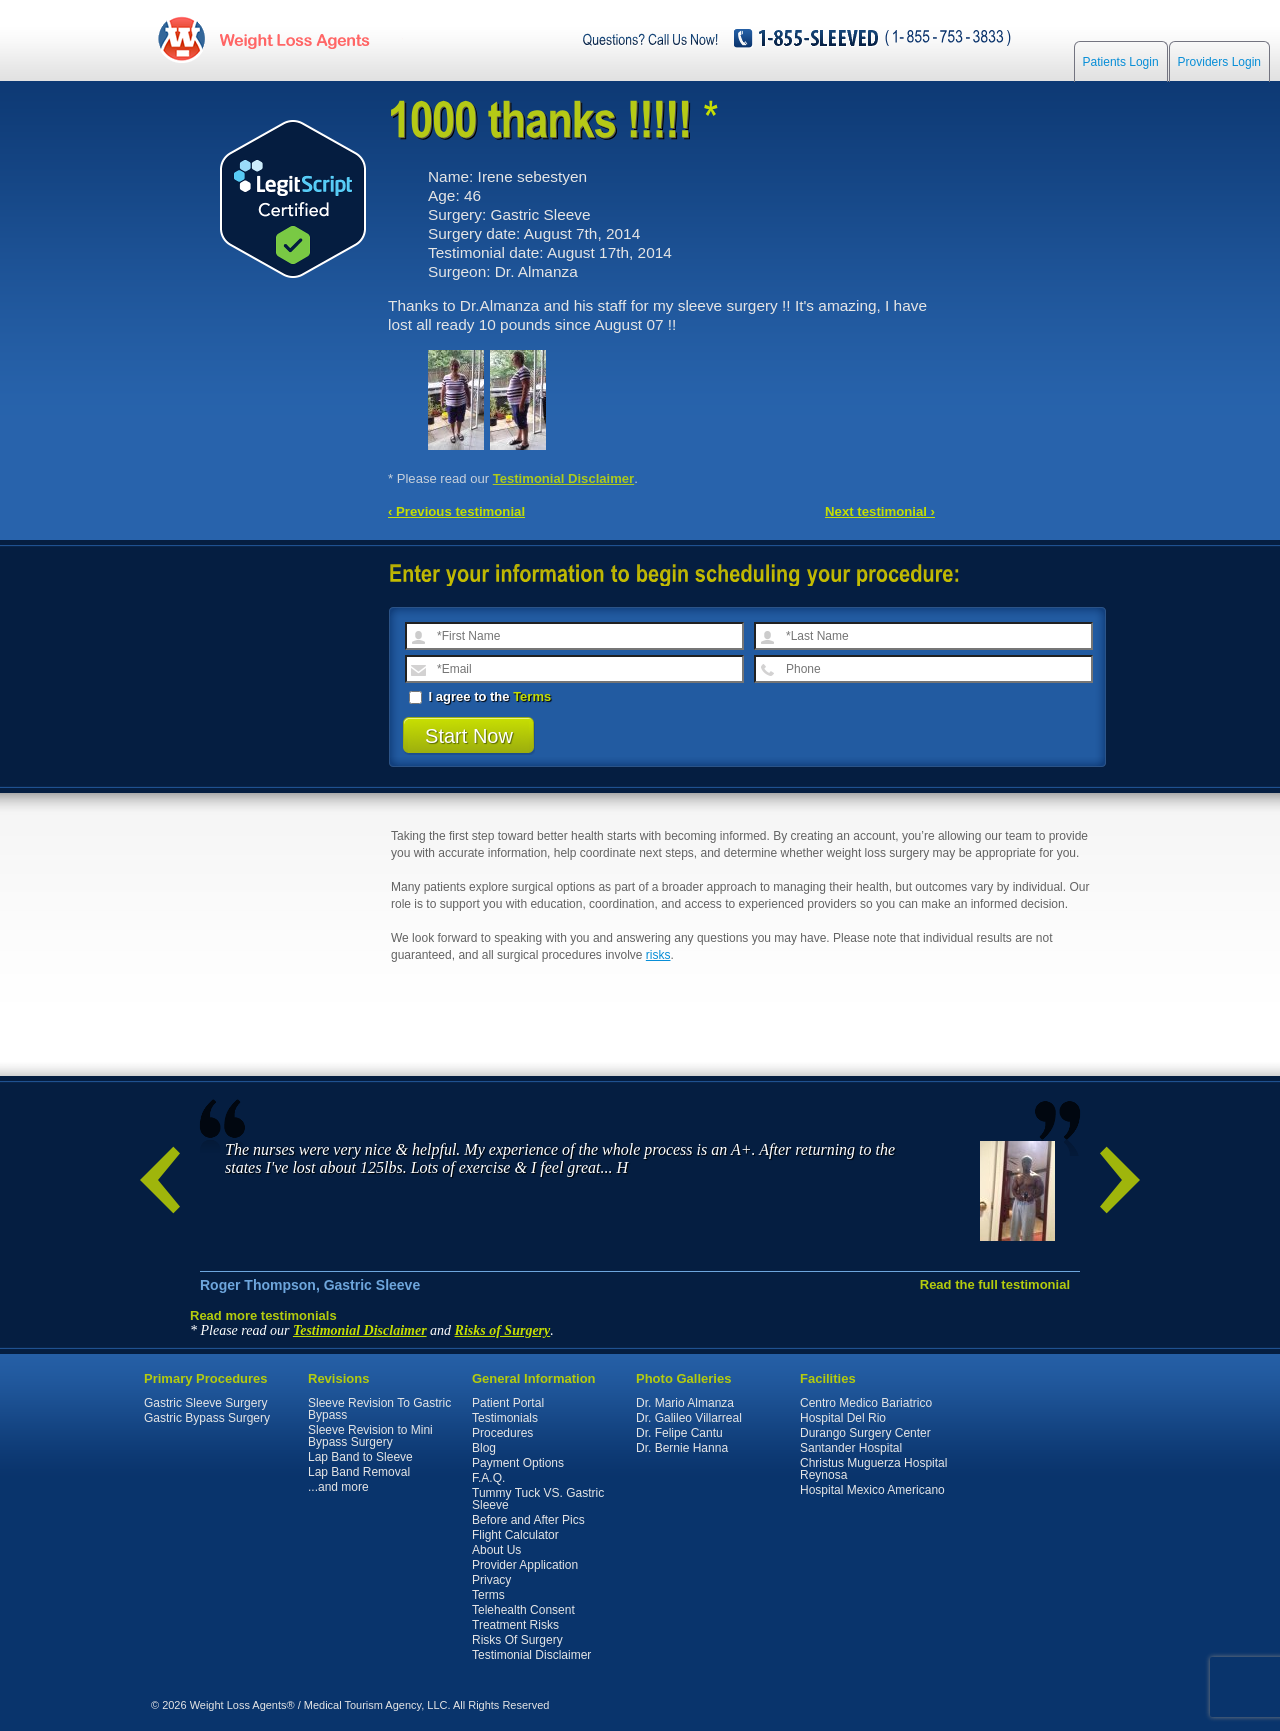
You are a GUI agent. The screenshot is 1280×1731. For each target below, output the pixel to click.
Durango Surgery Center (865, 1433)
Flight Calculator (515, 1535)
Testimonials (505, 1418)
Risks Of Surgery (517, 1640)
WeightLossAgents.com (294, 38)
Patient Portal (508, 1403)
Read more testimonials (263, 1315)
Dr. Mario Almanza (685, 1403)
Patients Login (1121, 62)
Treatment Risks (515, 1625)
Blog (484, 1448)
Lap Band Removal (359, 1472)
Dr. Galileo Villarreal (689, 1418)
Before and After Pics (528, 1520)
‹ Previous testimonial (456, 511)
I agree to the (480, 696)
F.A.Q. (488, 1478)
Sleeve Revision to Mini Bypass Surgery (370, 1436)
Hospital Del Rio (843, 1418)
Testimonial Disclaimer (564, 478)
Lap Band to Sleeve (360, 1457)
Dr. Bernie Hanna (682, 1448)
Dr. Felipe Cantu (679, 1433)
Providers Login (1219, 62)
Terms (532, 696)
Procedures (502, 1433)
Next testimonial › (880, 511)
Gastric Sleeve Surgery (205, 1403)
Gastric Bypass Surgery (207, 1418)
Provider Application (525, 1565)
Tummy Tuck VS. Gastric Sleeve (538, 1499)
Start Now (469, 736)
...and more (338, 1487)
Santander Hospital (851, 1448)
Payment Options (518, 1463)
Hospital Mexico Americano (872, 1490)
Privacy (491, 1580)
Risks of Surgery (503, 1330)
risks (658, 955)
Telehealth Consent (523, 1610)
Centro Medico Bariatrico (866, 1403)
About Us (496, 1550)
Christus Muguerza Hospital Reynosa (873, 1469)
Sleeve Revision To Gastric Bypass (379, 1409)
